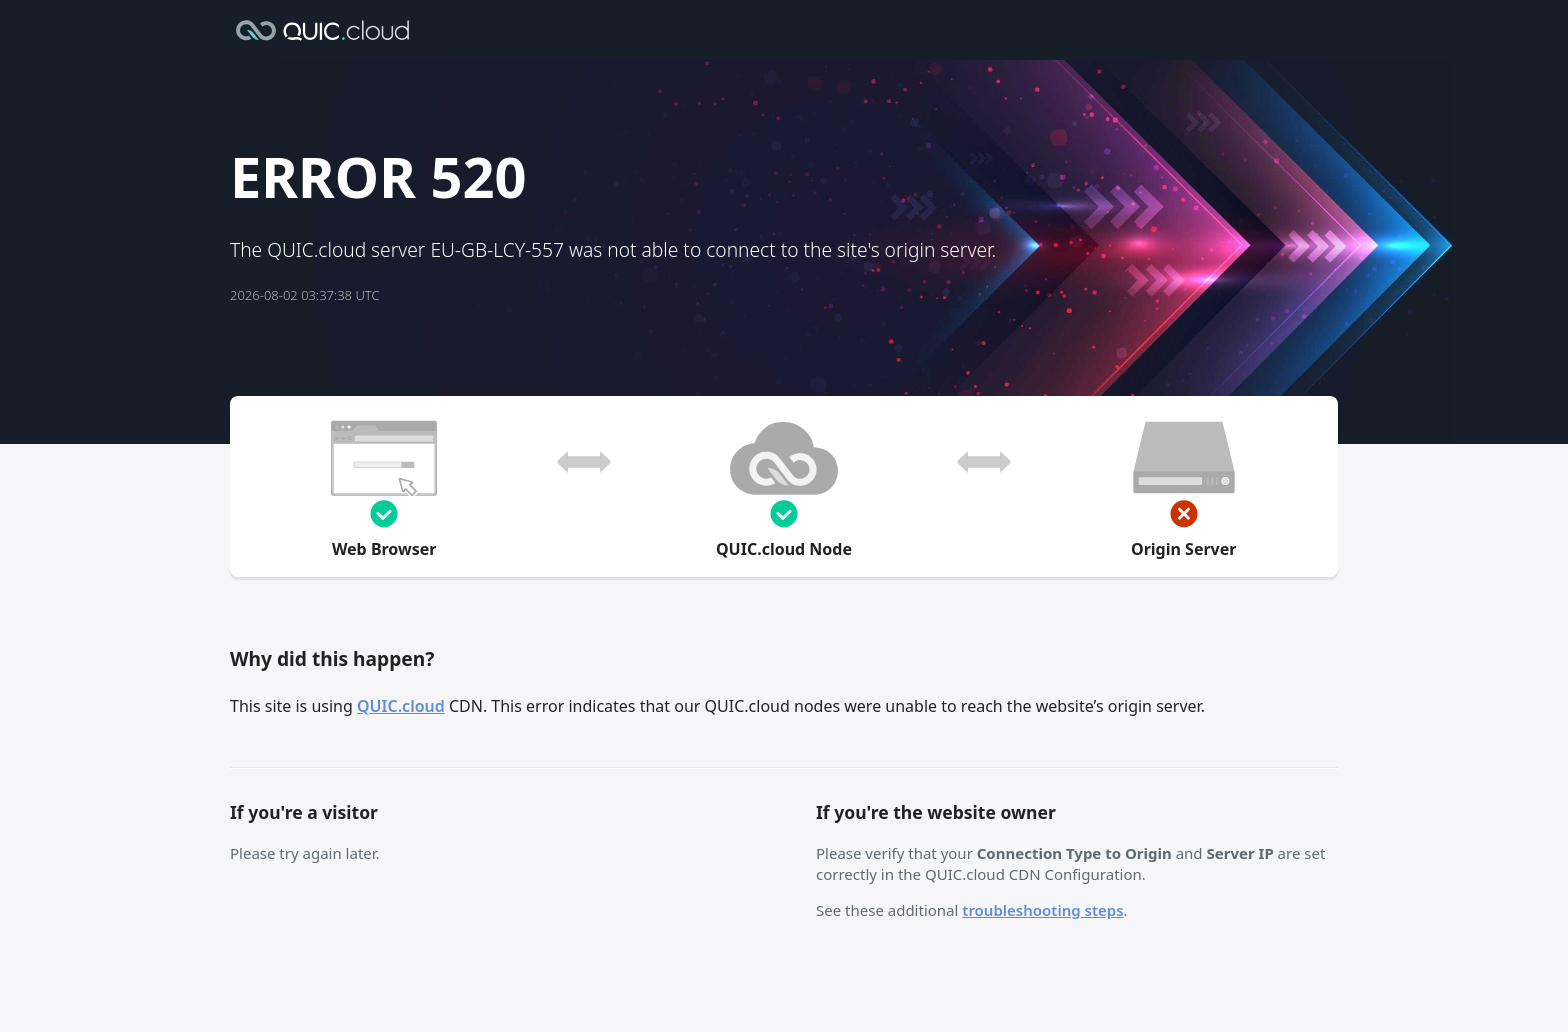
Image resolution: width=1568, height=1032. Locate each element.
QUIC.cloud (401, 706)
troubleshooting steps (1042, 910)
